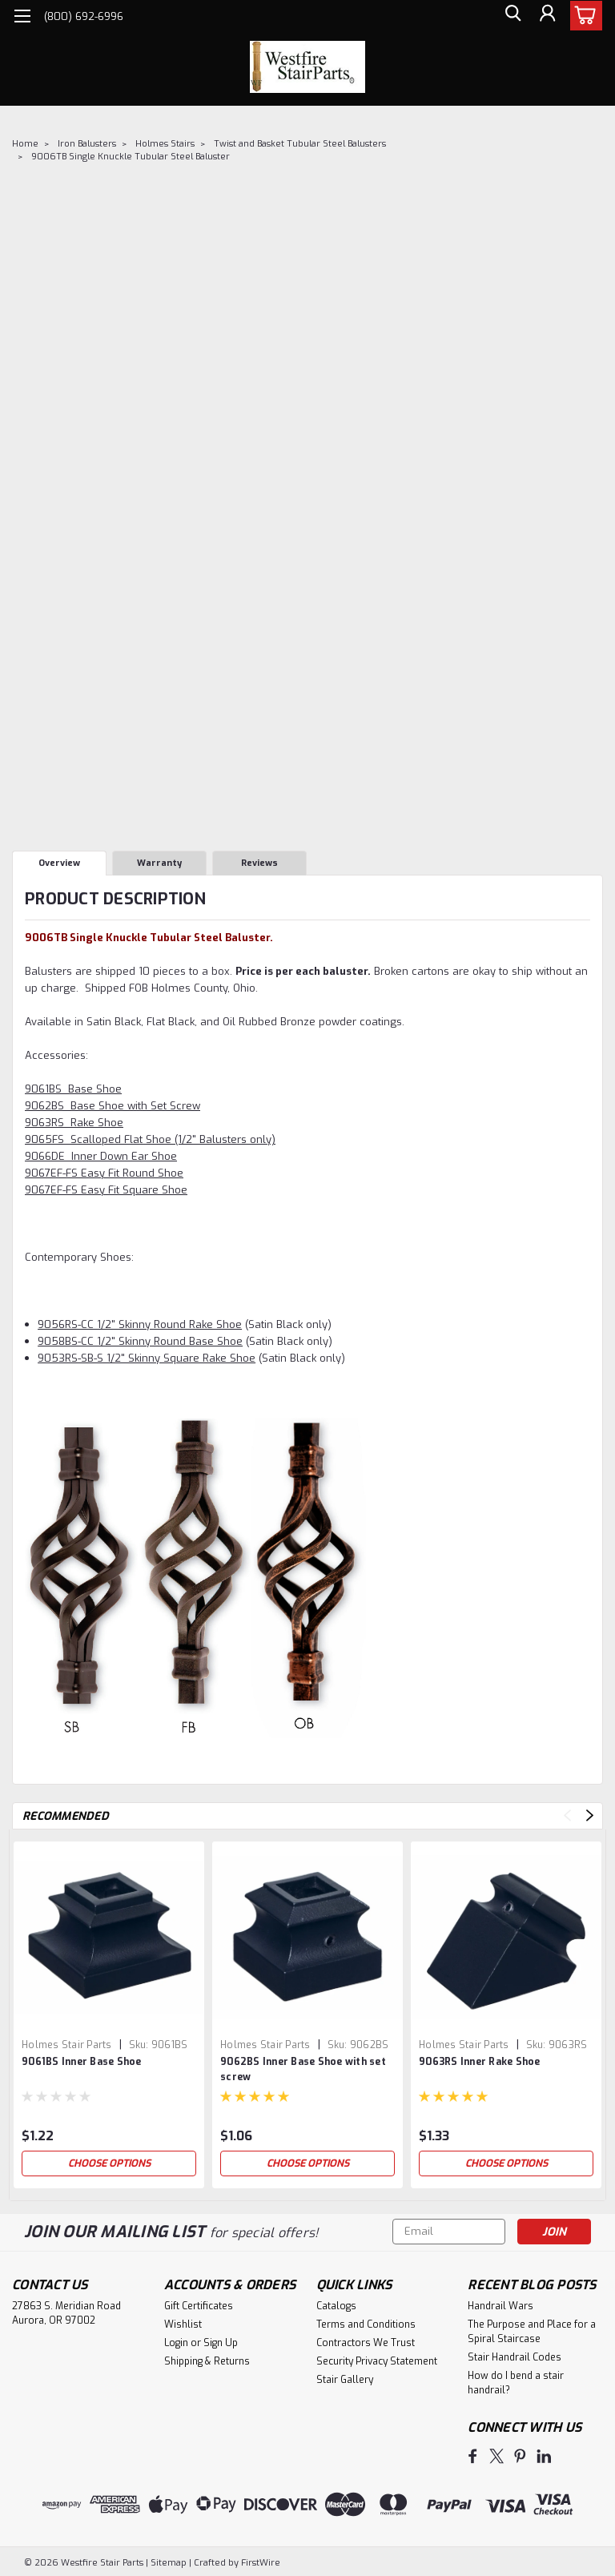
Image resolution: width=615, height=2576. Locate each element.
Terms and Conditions (366, 2324)
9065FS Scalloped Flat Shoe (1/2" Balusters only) (150, 1139)
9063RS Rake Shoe (74, 1122)
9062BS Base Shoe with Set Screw (112, 1106)
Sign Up (220, 2343)
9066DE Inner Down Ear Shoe (101, 1156)
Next (590, 1815)
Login (176, 2343)
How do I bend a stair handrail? (516, 2383)
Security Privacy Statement (376, 2361)
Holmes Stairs (165, 144)
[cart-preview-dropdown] (582, 15)
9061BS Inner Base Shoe (82, 2061)
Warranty (159, 863)
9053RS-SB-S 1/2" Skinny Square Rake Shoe (146, 1358)
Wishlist (183, 2324)
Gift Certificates (198, 2306)
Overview (59, 863)
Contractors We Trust (365, 2343)
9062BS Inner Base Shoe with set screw (303, 2069)
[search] (510, 16)
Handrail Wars (500, 2306)
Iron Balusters (87, 144)
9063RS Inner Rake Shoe (480, 2061)
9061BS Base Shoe (73, 1089)
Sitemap (169, 2561)
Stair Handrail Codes (514, 2357)
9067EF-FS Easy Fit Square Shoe (106, 1190)
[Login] (546, 16)
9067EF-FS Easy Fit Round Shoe (104, 1173)
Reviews (259, 863)
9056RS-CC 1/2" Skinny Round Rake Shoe (140, 1324)
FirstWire (259, 2561)
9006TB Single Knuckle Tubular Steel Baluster (130, 157)
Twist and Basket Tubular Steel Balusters (300, 144)
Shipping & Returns (207, 2361)
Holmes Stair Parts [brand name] (67, 2045)
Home (25, 144)
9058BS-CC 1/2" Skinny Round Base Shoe (140, 1341)
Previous (567, 1815)
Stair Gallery (344, 2379)
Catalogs (336, 2306)
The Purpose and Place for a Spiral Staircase (532, 2331)
